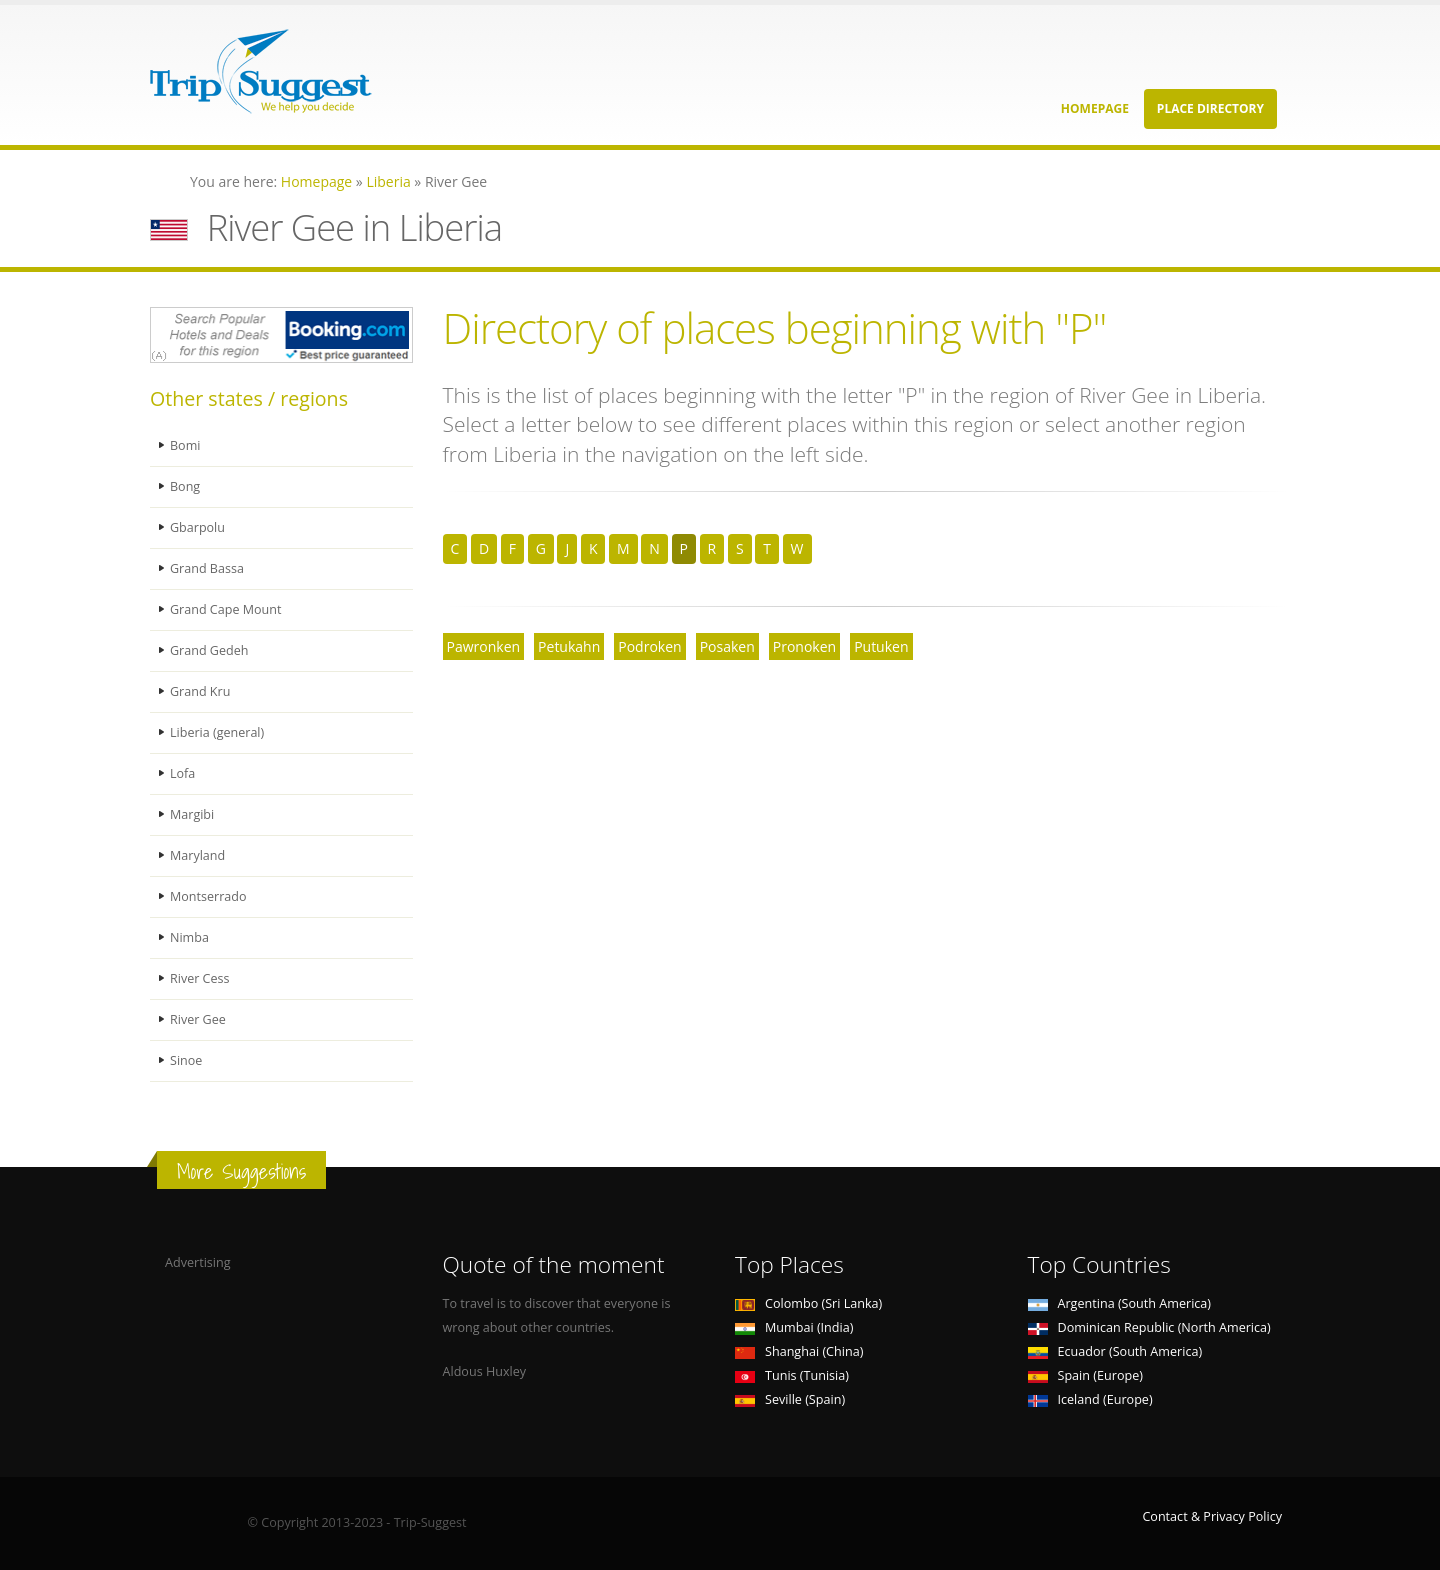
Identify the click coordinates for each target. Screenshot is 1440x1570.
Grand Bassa (207, 568)
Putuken (881, 646)
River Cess (200, 978)
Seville (790, 1399)
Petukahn (569, 646)
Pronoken (804, 646)
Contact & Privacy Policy (1212, 1516)
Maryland (197, 855)
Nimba (189, 937)
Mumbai (794, 1327)
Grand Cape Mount (226, 609)
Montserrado (208, 896)
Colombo (808, 1303)
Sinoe (186, 1060)
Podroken (649, 646)
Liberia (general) (217, 732)
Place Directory (1210, 108)
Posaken (727, 646)
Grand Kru (200, 691)
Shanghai (799, 1351)
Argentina (1120, 1303)
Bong (185, 486)
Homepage (1095, 108)
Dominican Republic (1149, 1327)
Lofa (182, 773)
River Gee (198, 1019)
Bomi (185, 445)
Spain (1085, 1375)
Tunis (792, 1375)
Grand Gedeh (209, 650)
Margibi (192, 814)
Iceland (1090, 1399)
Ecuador (1115, 1351)
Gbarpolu (197, 527)
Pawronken (484, 646)
